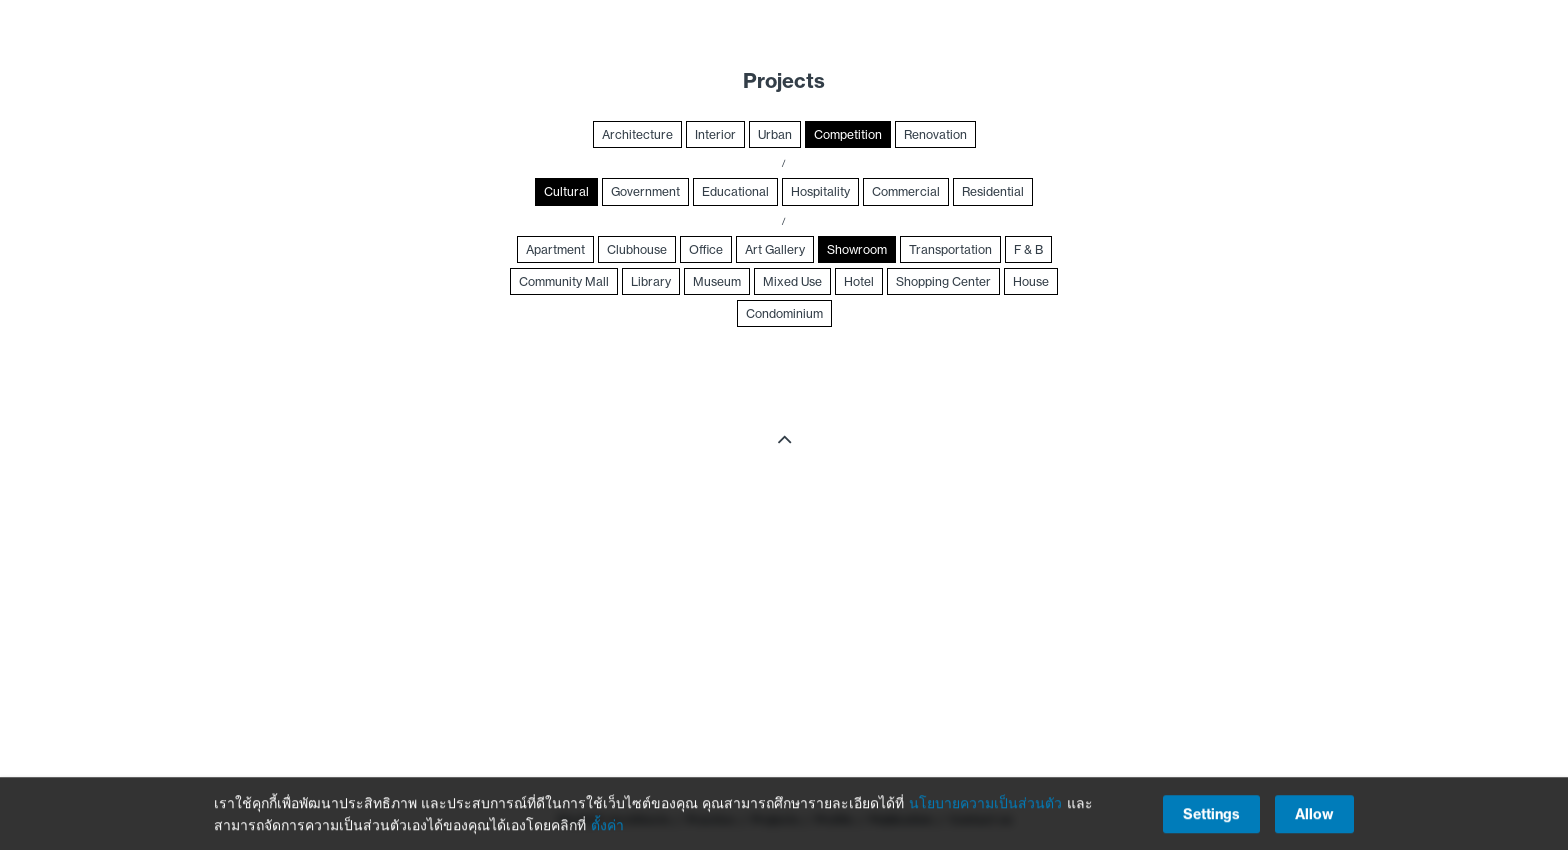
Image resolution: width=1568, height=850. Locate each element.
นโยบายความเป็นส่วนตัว (985, 805)
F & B (1028, 249)
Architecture (637, 134)
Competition (848, 134)
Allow (1314, 816)
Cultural (566, 191)
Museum (717, 281)
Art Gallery (775, 249)
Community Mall (564, 281)
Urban (775, 134)
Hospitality (820, 191)
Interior (715, 134)
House (1031, 281)
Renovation (935, 134)
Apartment (555, 249)
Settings (1211, 816)
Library (651, 281)
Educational (735, 191)
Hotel (859, 281)
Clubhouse (637, 249)
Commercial (906, 191)
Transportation (950, 249)
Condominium (784, 313)
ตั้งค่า (607, 827)
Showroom (857, 249)
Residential (993, 191)
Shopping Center (943, 281)
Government (645, 191)
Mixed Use (792, 281)
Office (706, 249)
